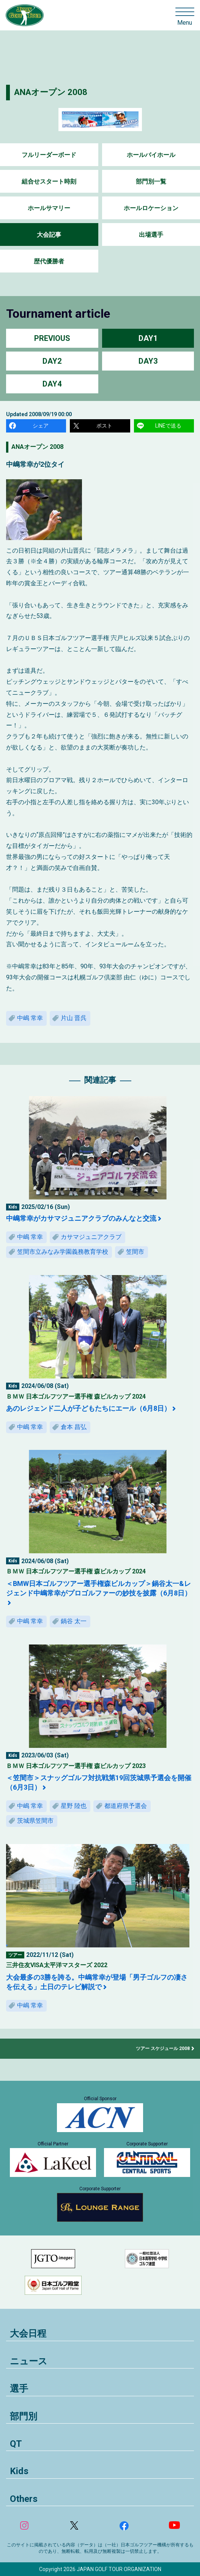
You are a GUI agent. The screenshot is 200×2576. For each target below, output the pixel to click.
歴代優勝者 (49, 261)
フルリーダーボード (49, 154)
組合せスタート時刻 (49, 181)
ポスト (104, 426)
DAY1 (148, 338)
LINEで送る (168, 426)
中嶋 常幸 (30, 1018)
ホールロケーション (151, 208)
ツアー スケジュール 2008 (163, 2048)
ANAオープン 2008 (50, 92)
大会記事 (49, 234)
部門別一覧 (151, 181)
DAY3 (148, 361)
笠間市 (135, 1251)
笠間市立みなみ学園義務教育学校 (62, 1251)
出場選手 (151, 234)
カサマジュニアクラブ (91, 1236)
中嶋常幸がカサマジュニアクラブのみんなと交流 (81, 1218)
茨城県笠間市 (35, 1820)
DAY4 (52, 383)
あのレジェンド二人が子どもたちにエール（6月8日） (88, 1408)
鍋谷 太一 (74, 1621)
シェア (41, 426)
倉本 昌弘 (74, 1427)
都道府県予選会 (125, 1805)
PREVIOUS (52, 338)
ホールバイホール (151, 154)
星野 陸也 (74, 1805)
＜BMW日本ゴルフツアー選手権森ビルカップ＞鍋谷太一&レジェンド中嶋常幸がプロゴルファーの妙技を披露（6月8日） (98, 1588)
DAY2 (52, 361)
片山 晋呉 (74, 1018)
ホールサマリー (49, 208)
